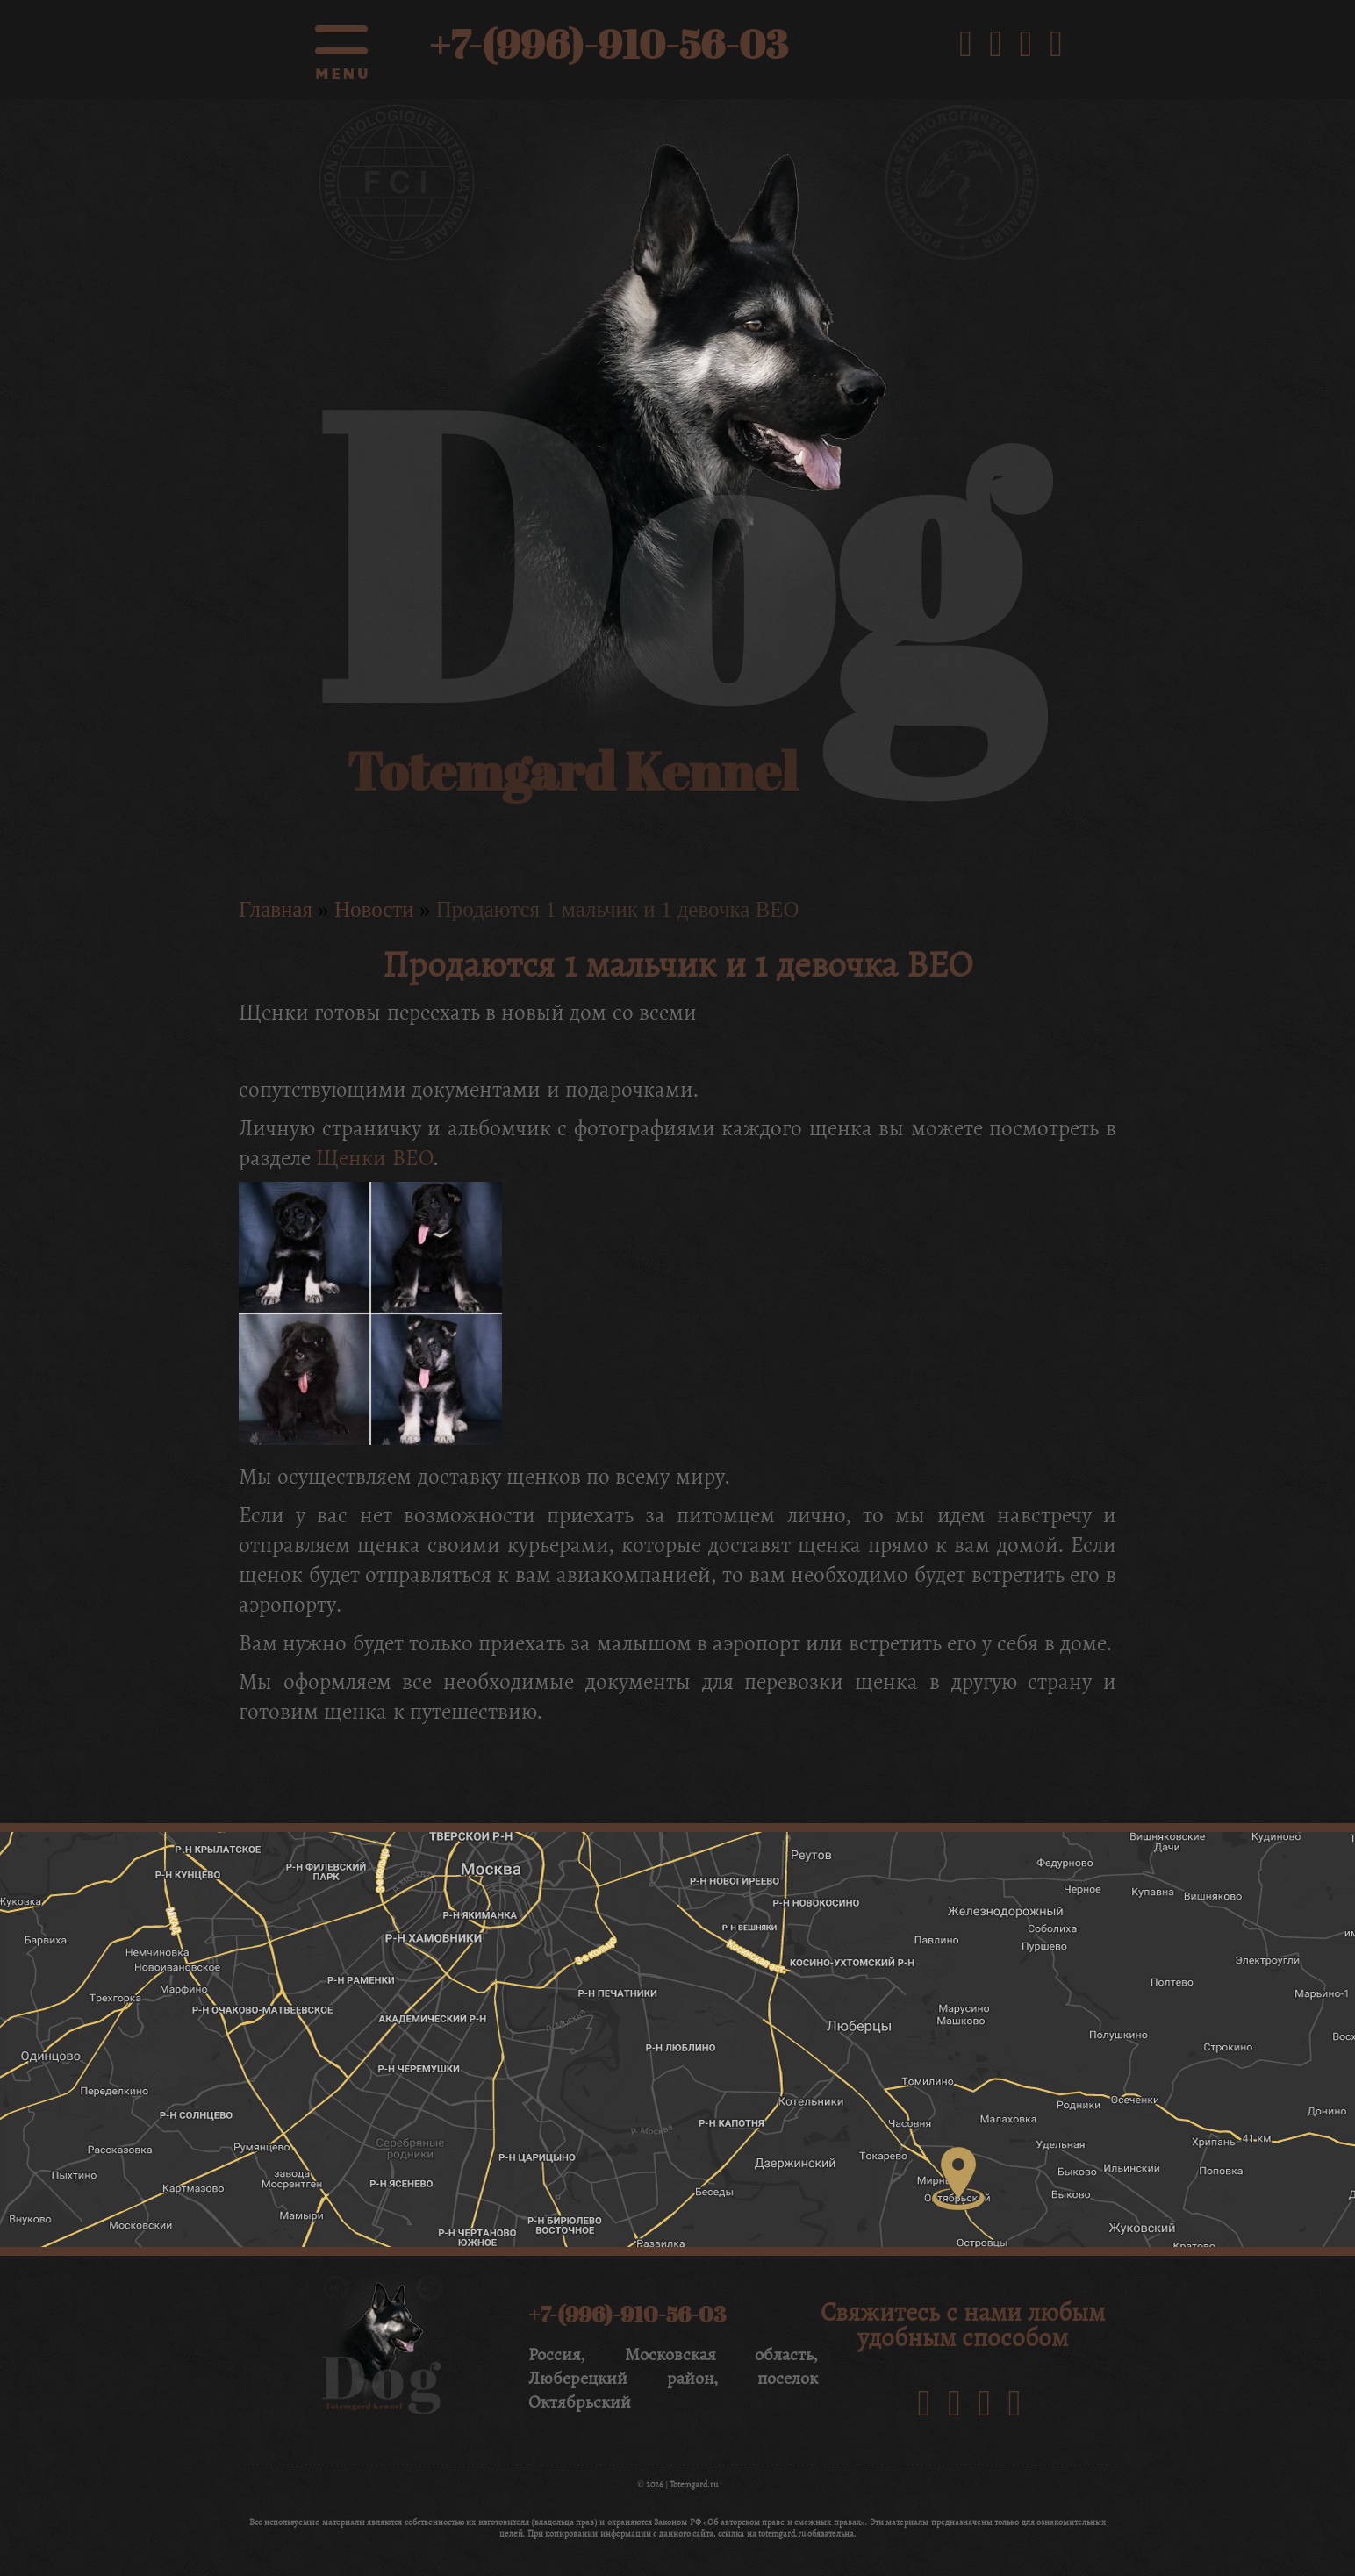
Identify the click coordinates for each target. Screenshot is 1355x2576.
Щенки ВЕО (374, 1158)
